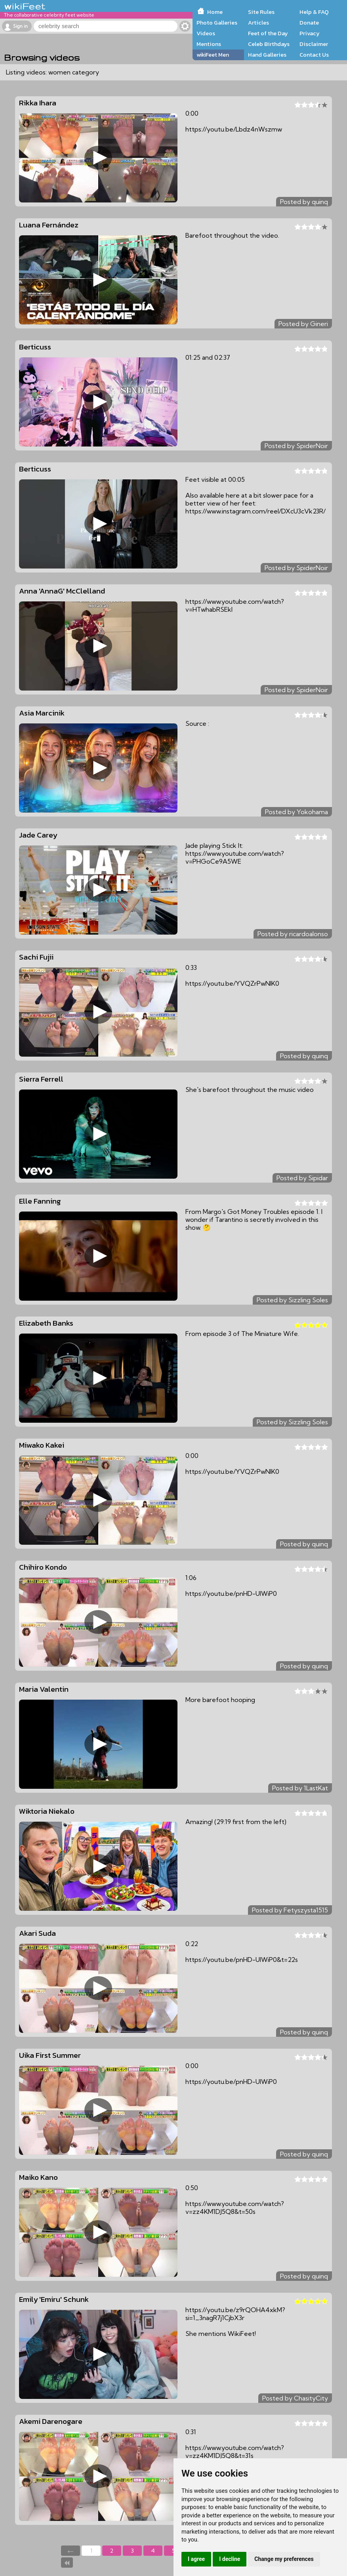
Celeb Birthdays (269, 44)
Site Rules (261, 12)
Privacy (309, 33)
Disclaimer (313, 44)
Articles (258, 22)
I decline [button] (229, 2559)
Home (215, 12)
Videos (205, 33)
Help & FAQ (314, 12)
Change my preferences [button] (283, 2559)
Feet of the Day (268, 33)
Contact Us (314, 54)
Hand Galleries (267, 54)
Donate (309, 22)
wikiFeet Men (212, 54)
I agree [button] (196, 2559)
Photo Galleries (216, 22)
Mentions (208, 44)
